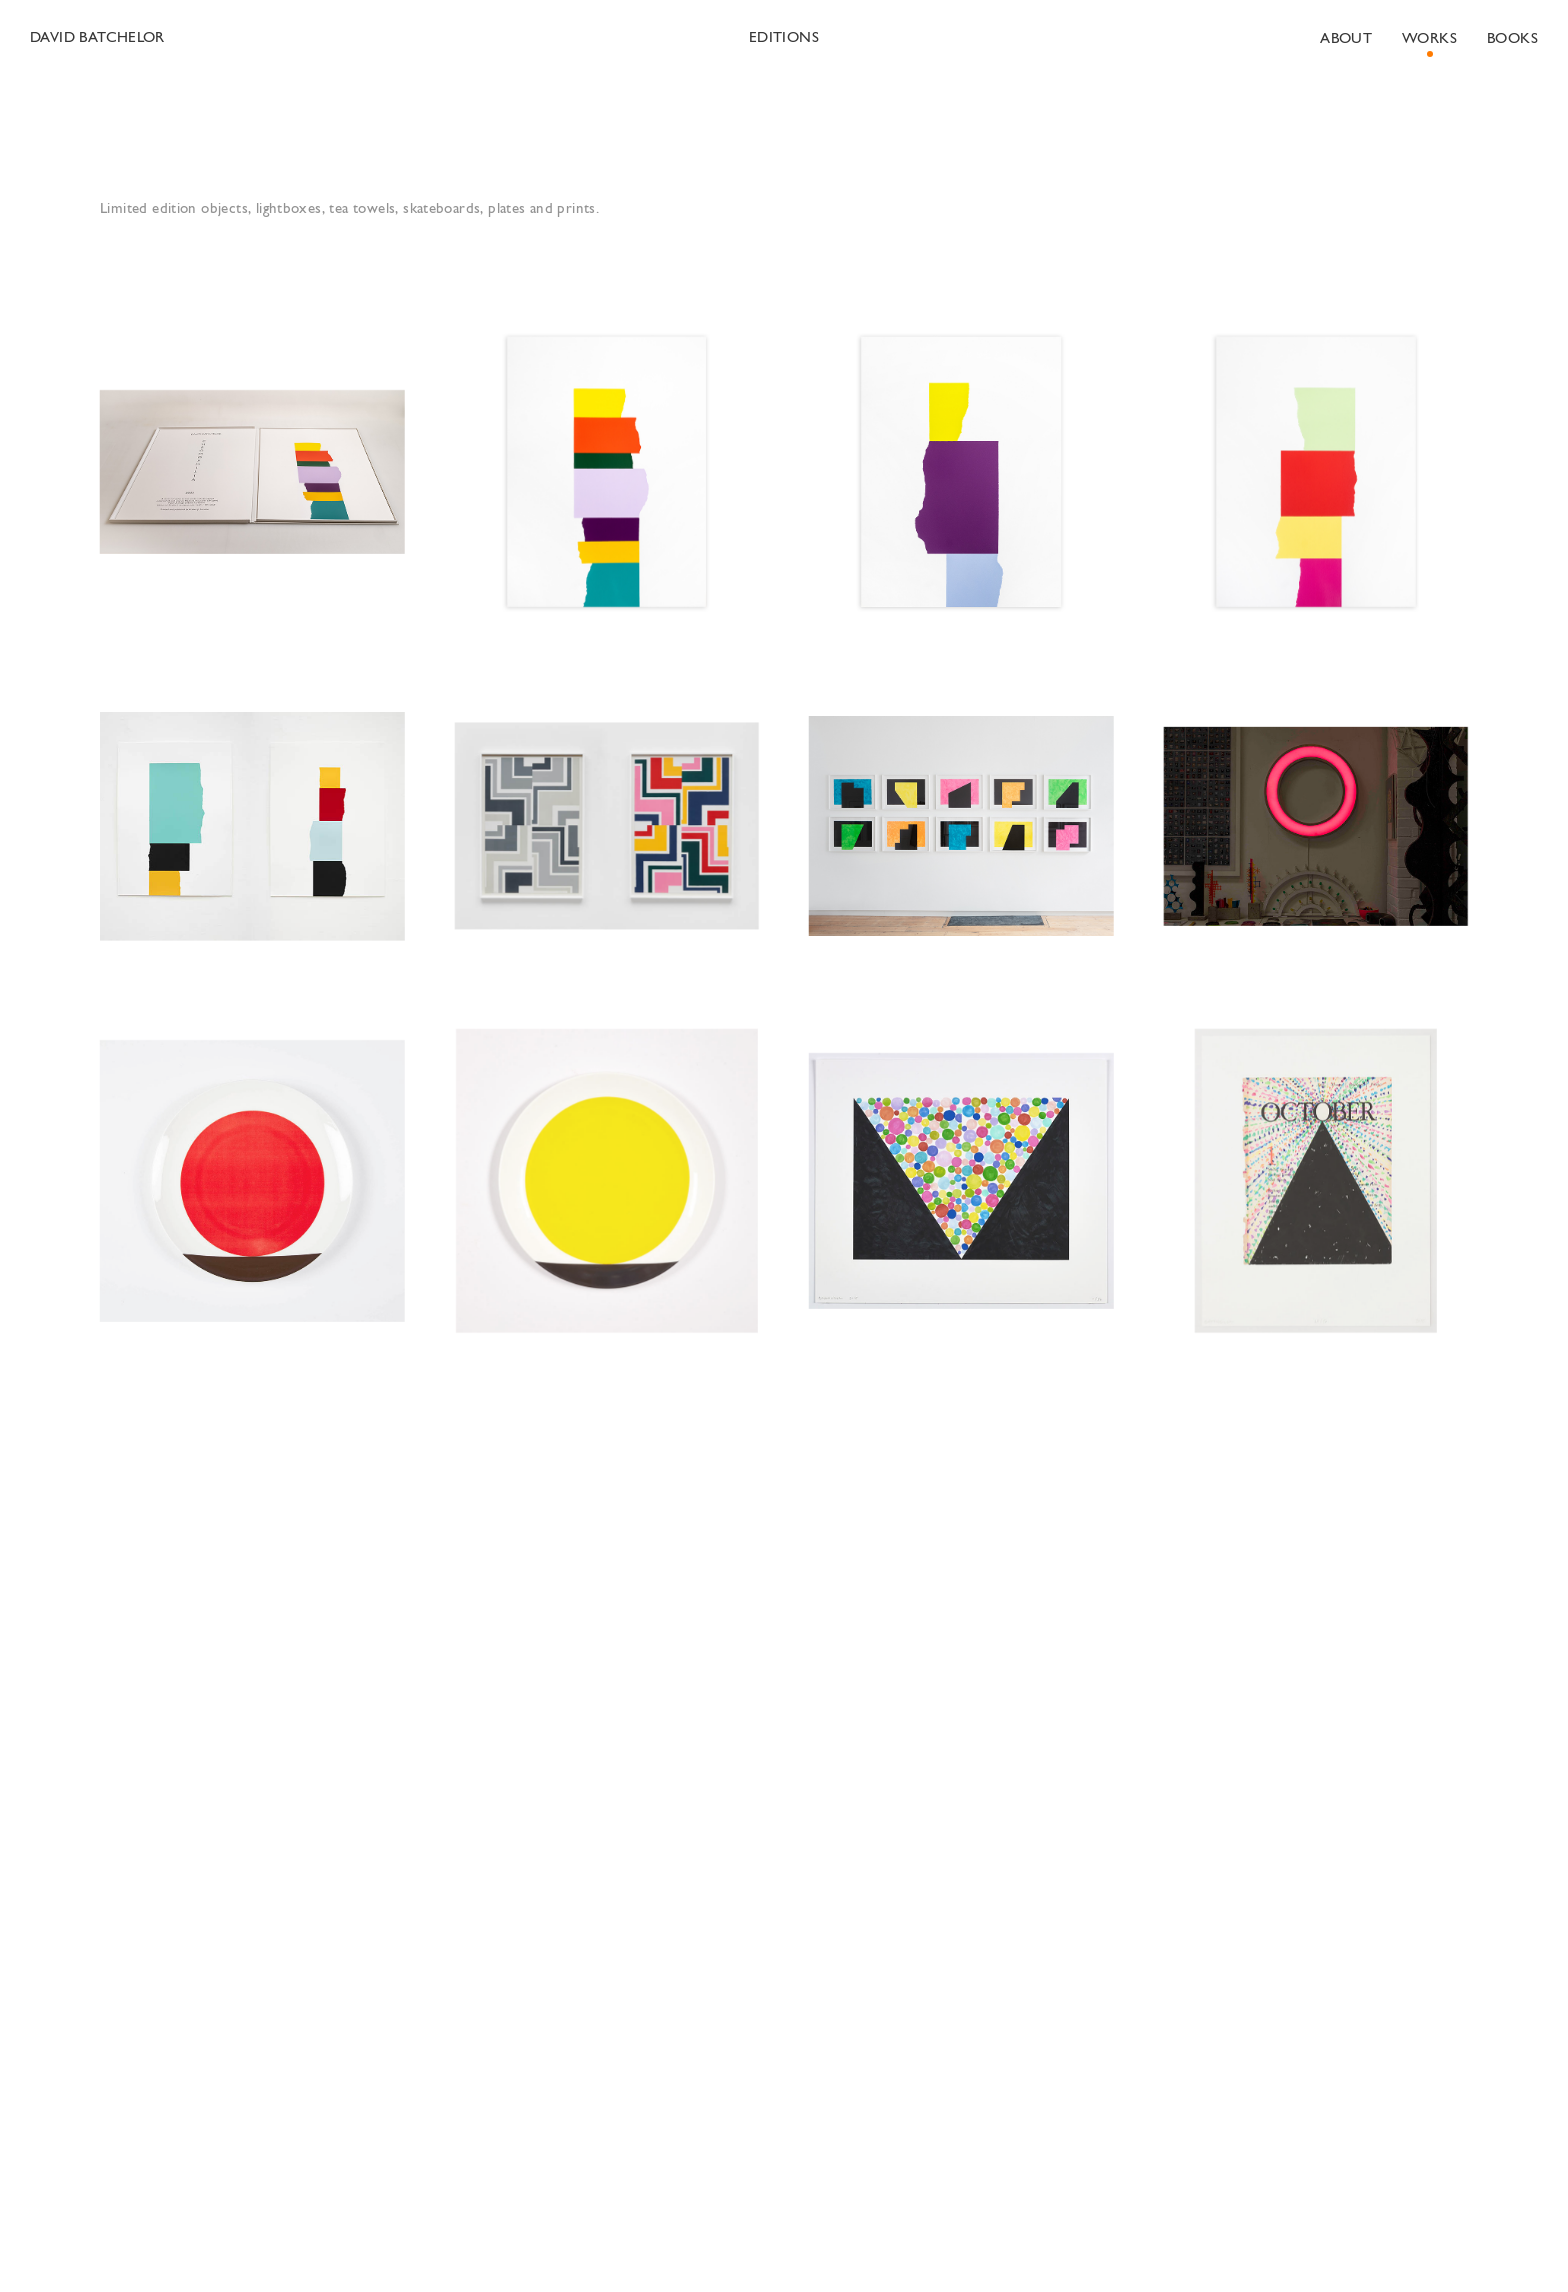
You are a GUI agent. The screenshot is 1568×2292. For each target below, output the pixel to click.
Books (1512, 39)
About (1346, 39)
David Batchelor (97, 38)
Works (1429, 39)
